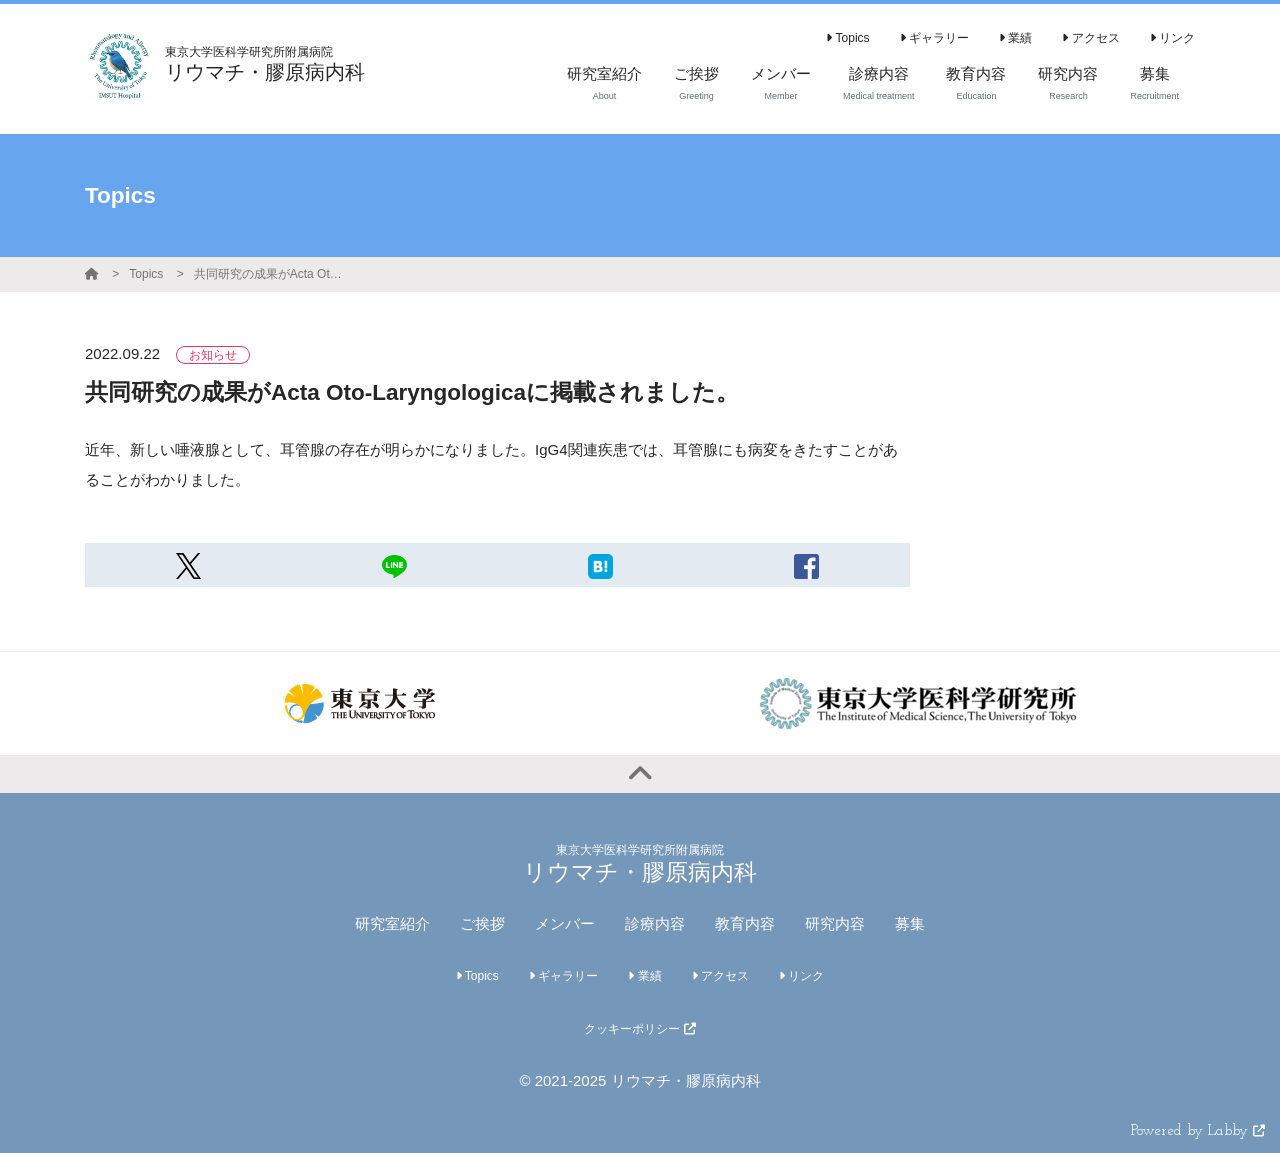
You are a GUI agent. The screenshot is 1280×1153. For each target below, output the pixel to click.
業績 (1015, 38)
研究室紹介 (392, 923)
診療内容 (655, 923)
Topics (847, 38)
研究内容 (835, 923)
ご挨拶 (482, 923)
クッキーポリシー (639, 1029)
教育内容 (745, 923)
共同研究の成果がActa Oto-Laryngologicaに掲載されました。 (269, 274)
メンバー (565, 923)
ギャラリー (934, 38)
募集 (910, 923)
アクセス (1090, 38)
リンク (1172, 38)
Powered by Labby (1198, 1131)
